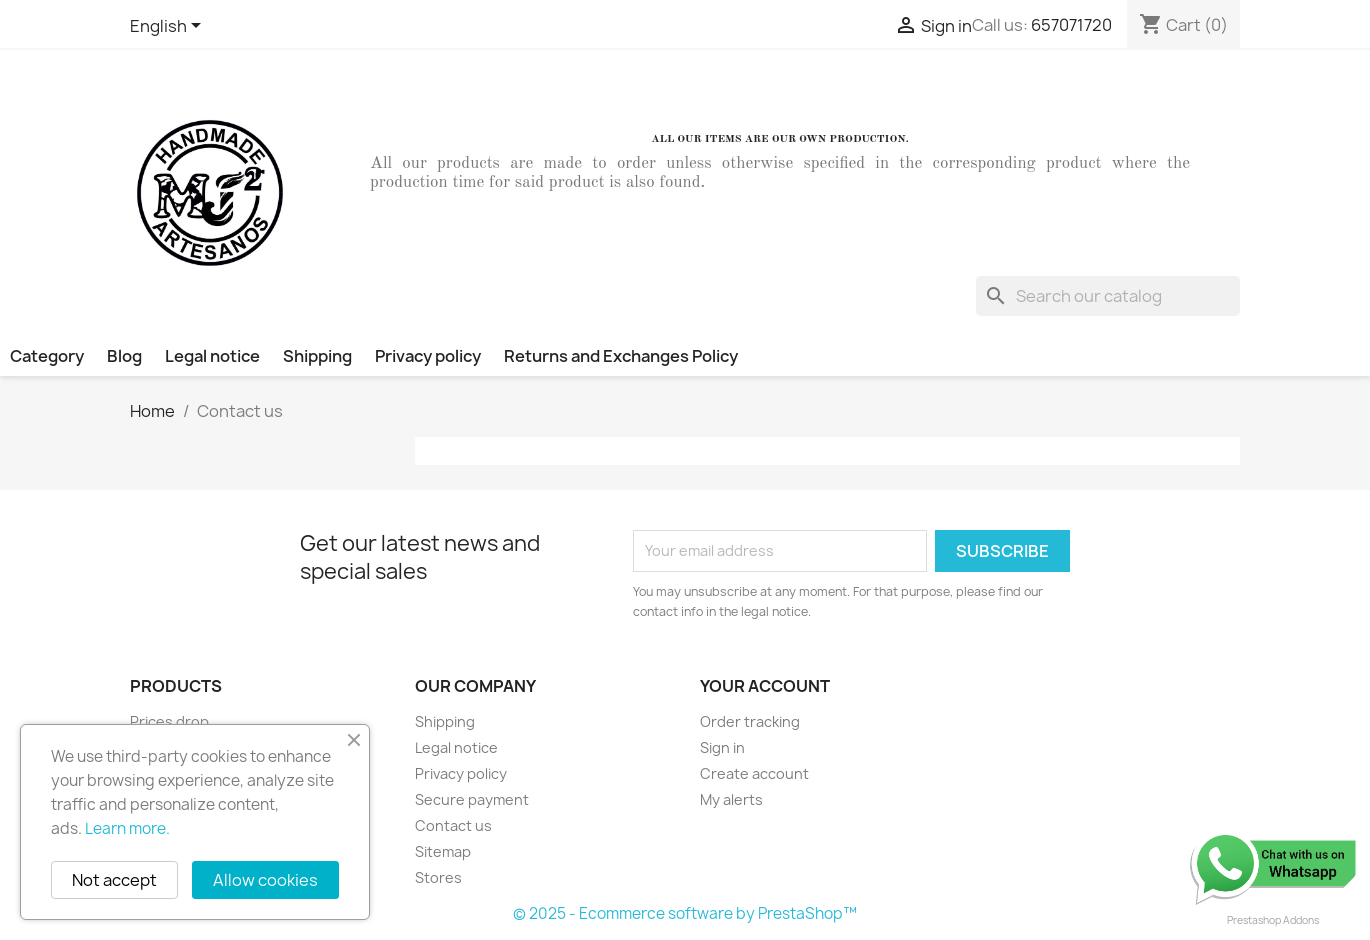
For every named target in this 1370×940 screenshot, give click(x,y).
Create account (754, 773)
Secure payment (472, 799)
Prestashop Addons (1273, 920)
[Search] (1108, 296)
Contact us (453, 825)
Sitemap (443, 851)
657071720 (1071, 25)
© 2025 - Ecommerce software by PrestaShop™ (685, 913)
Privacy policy (428, 356)
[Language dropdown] (169, 27)
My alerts (731, 799)
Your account (765, 686)
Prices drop (169, 721)
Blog (124, 356)
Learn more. (127, 828)
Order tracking (750, 721)
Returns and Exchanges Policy (621, 356)
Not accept (114, 880)
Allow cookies (265, 880)
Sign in (722, 747)
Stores (438, 877)
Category (47, 356)
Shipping (317, 356)
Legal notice (212, 356)
